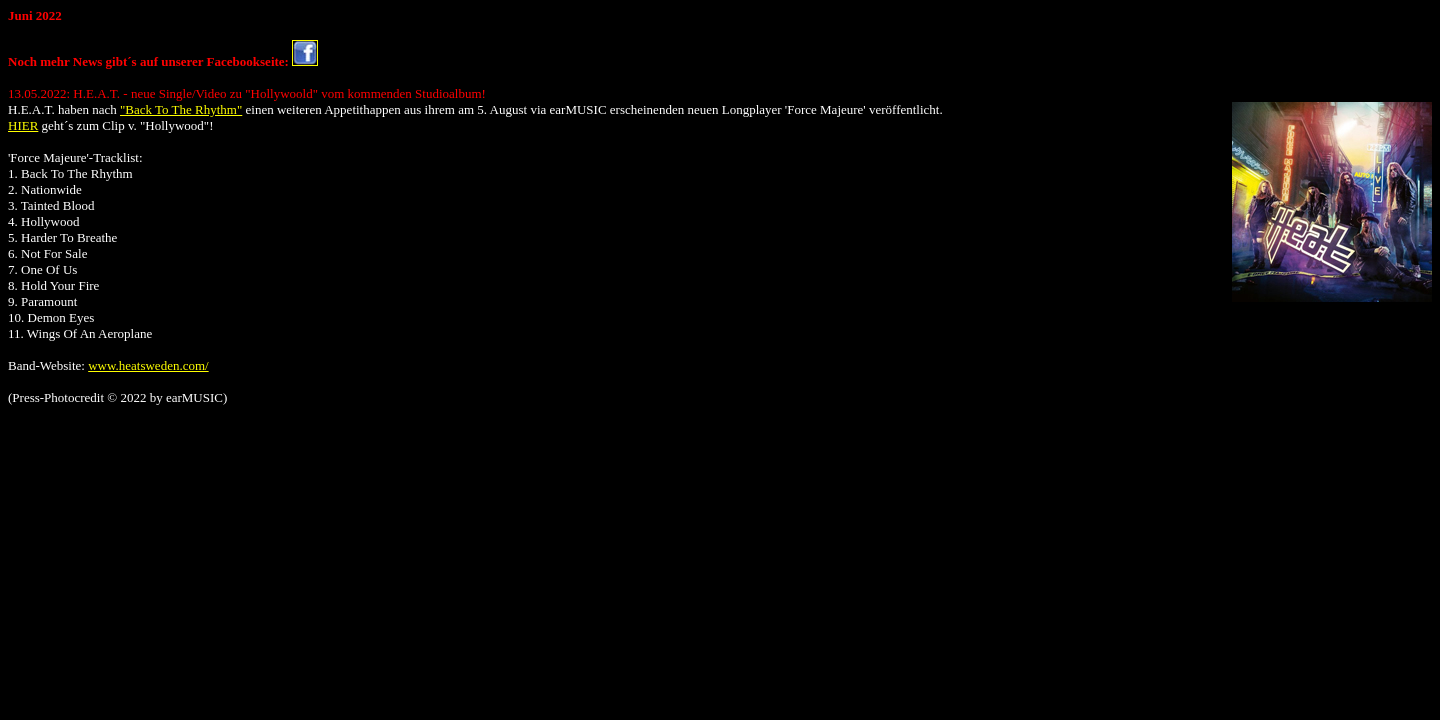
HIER (23, 125)
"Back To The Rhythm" (181, 109)
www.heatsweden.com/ (148, 365)
